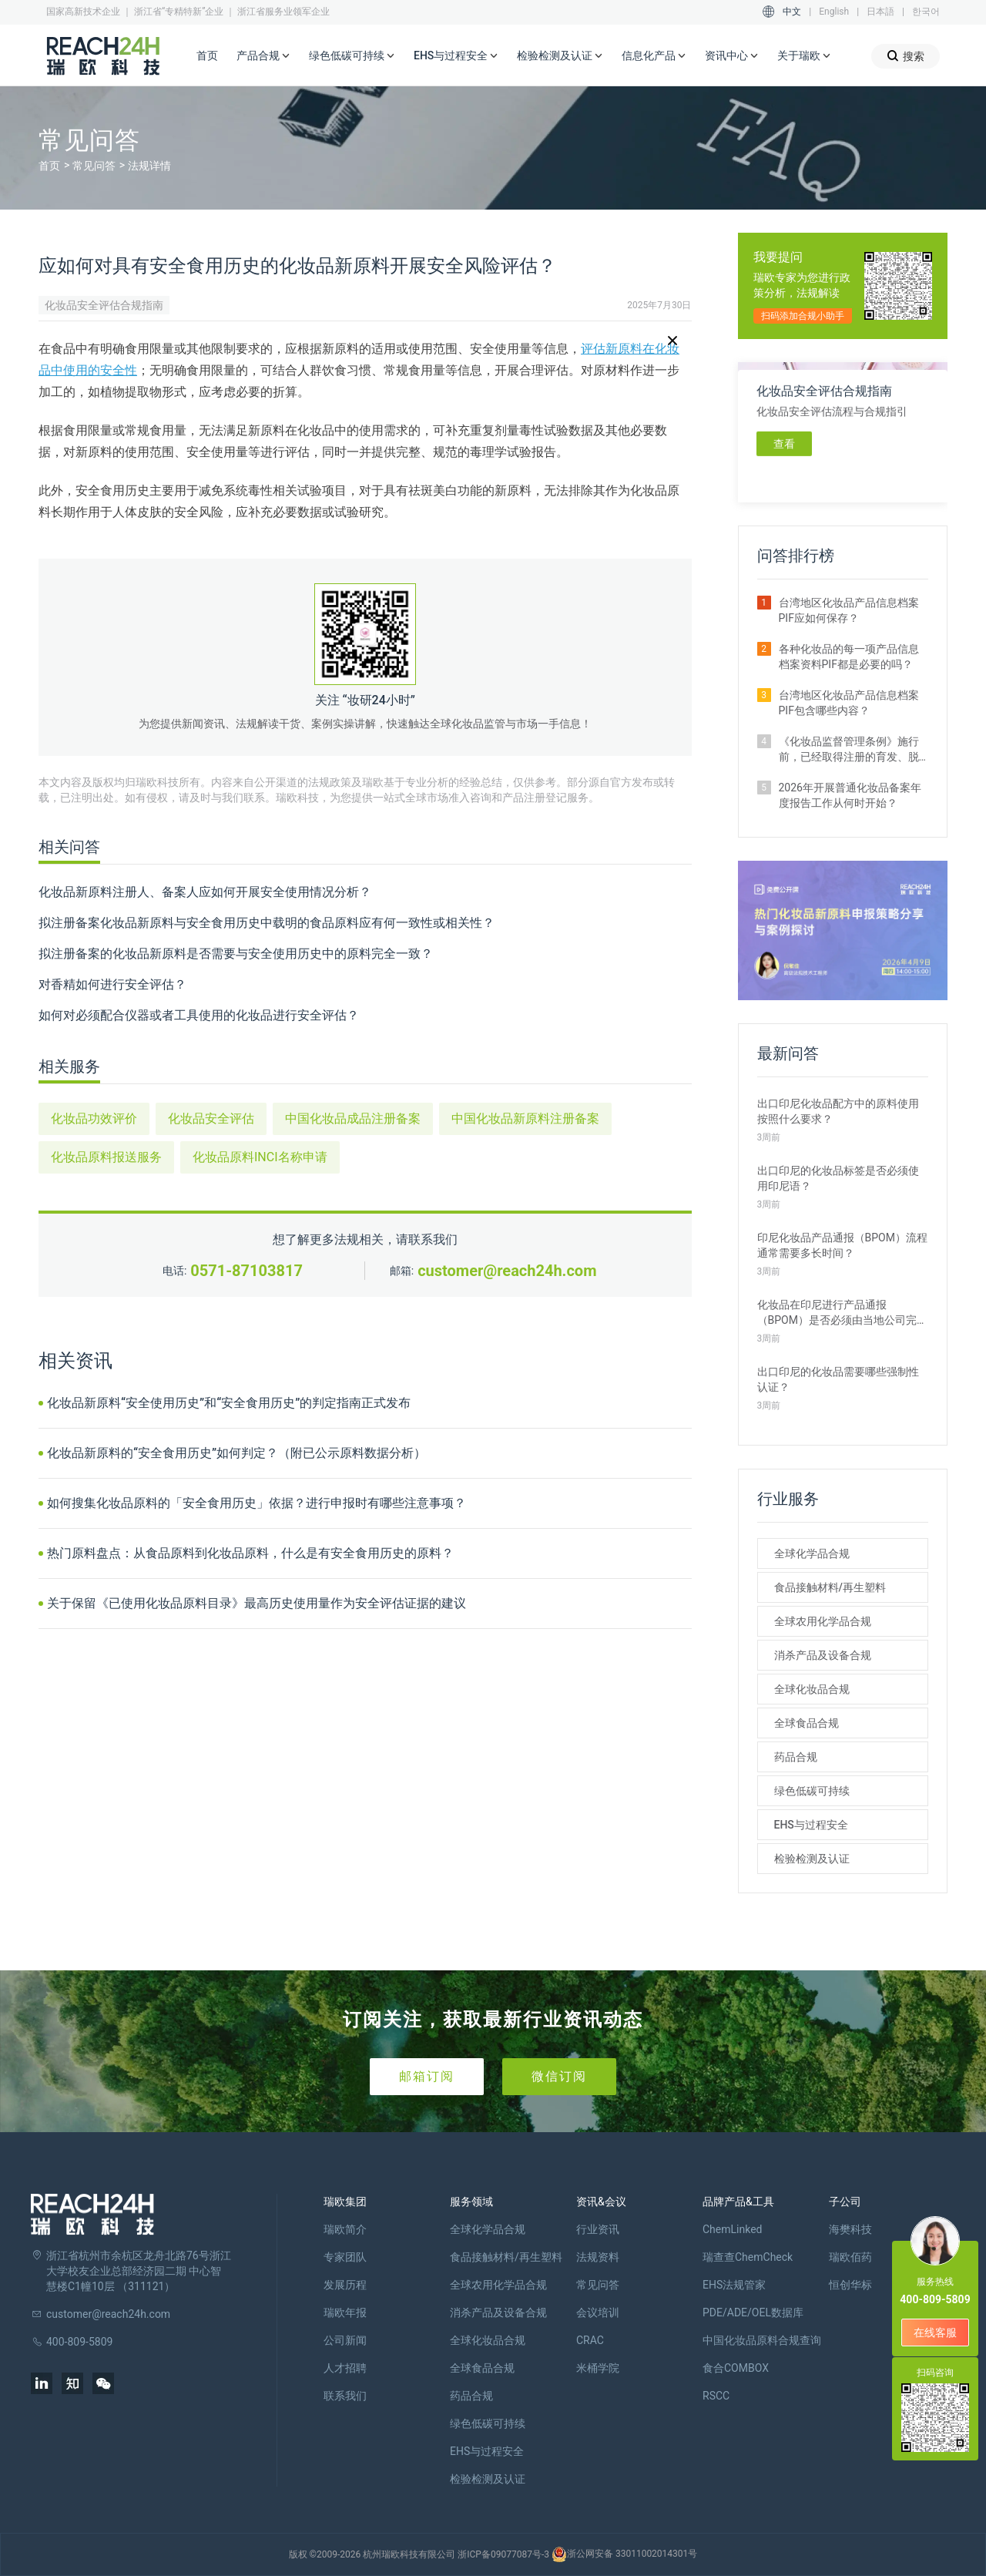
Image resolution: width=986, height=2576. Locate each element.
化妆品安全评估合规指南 (104, 305)
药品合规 (795, 1757)
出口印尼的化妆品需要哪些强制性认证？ (838, 1379)
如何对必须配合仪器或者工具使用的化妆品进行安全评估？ (199, 1015)
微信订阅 (559, 2076)
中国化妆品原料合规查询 (762, 2340)
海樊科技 (850, 2229)
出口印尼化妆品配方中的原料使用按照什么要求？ (838, 1111)
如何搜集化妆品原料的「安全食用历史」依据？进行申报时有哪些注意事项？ (256, 1503)
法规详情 (149, 166)
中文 (792, 11)
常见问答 (94, 166)
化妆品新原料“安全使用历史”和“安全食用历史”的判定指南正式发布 (229, 1402)
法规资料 (597, 2257)
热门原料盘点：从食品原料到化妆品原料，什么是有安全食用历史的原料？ (250, 1553)
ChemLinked (732, 2229)
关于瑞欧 (804, 56)
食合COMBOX (736, 2368)
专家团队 (345, 2257)
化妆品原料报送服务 (106, 1157)
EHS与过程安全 (456, 56)
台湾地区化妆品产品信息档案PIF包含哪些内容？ (849, 703)
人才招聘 (345, 2368)
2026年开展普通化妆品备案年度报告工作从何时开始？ (850, 795)
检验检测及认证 (560, 56)
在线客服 (935, 2332)
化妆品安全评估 (211, 1118)
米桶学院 (597, 2368)
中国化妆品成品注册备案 (353, 1118)
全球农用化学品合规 (822, 1621)
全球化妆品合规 (812, 1689)
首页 (207, 55)
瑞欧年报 (345, 2312)
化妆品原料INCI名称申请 (260, 1157)
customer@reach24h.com (507, 1270)
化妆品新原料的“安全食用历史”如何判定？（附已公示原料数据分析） (236, 1453)
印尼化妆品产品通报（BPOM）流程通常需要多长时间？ (842, 1245)
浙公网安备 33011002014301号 (624, 2554)
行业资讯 (597, 2229)
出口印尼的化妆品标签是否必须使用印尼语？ (838, 1178)
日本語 (880, 11)
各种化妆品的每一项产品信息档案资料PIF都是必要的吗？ (849, 656)
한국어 (926, 11)
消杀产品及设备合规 (822, 1655)
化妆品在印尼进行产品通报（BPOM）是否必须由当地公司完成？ (837, 1313)
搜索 (905, 56)
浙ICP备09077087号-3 (503, 2554)
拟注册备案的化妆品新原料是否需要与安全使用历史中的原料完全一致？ (236, 953)
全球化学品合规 (812, 1553)
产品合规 (263, 56)
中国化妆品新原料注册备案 (525, 1118)
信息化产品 (654, 56)
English (834, 11)
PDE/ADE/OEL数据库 (753, 2312)
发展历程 (345, 2285)
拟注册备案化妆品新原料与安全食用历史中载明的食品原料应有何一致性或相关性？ (267, 922)
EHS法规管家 (734, 2285)
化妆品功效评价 (94, 1118)
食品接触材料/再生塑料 (830, 1587)
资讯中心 (732, 56)
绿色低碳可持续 (352, 56)
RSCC (716, 2396)
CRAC (590, 2340)
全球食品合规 (806, 1723)
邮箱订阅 (426, 2076)
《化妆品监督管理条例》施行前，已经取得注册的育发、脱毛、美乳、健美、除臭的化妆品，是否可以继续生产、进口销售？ (849, 749)
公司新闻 (345, 2340)
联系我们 (345, 2396)
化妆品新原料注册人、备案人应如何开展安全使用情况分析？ (205, 892)
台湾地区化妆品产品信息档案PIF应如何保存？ (849, 610)
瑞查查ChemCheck (748, 2257)
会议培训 (597, 2312)
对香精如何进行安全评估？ (112, 984)
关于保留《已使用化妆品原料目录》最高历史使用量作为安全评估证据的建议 (256, 1603)
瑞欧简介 (345, 2229)
